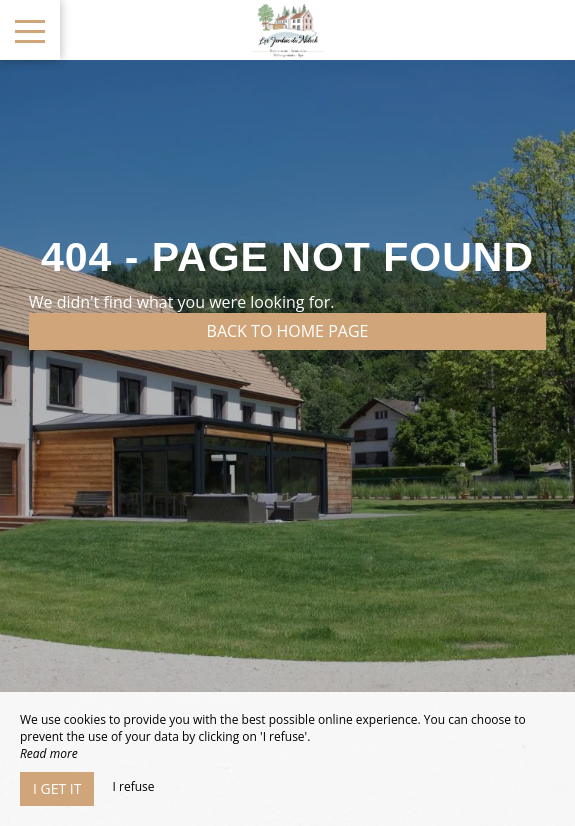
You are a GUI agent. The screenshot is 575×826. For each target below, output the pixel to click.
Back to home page (288, 331)
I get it (57, 788)
